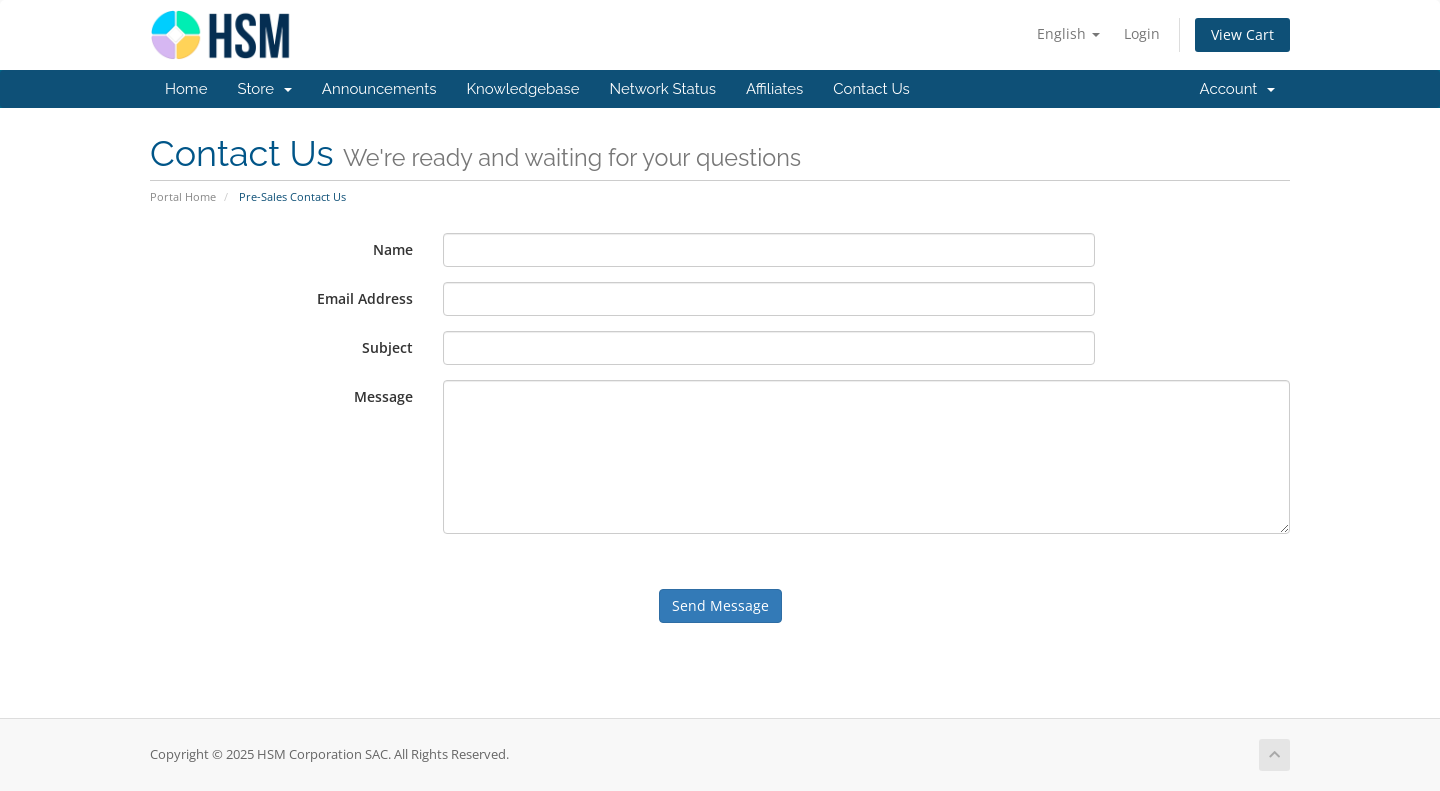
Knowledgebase (522, 89)
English (1068, 33)
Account (1237, 89)
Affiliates (774, 89)
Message (383, 396)
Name (393, 249)
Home (186, 89)
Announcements (379, 89)
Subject (387, 347)
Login (1142, 33)
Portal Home (183, 196)
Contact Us (871, 89)
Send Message (720, 605)
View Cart (1242, 34)
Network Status (662, 89)
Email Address (365, 298)
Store (264, 89)
